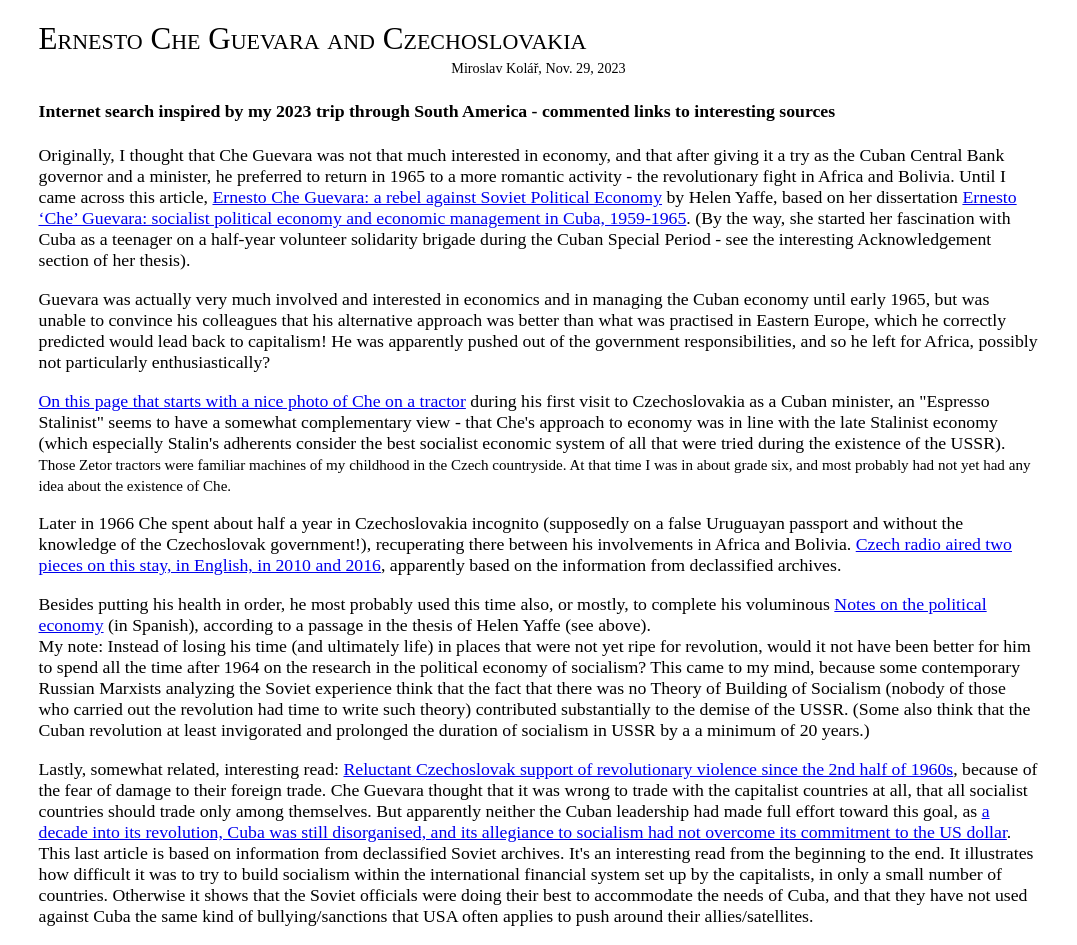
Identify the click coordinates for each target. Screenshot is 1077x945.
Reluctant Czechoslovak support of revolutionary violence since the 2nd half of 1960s (648, 769)
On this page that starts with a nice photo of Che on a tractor (252, 401)
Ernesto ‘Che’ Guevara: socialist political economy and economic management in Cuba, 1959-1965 (528, 207)
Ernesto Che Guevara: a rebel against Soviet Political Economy (437, 197)
